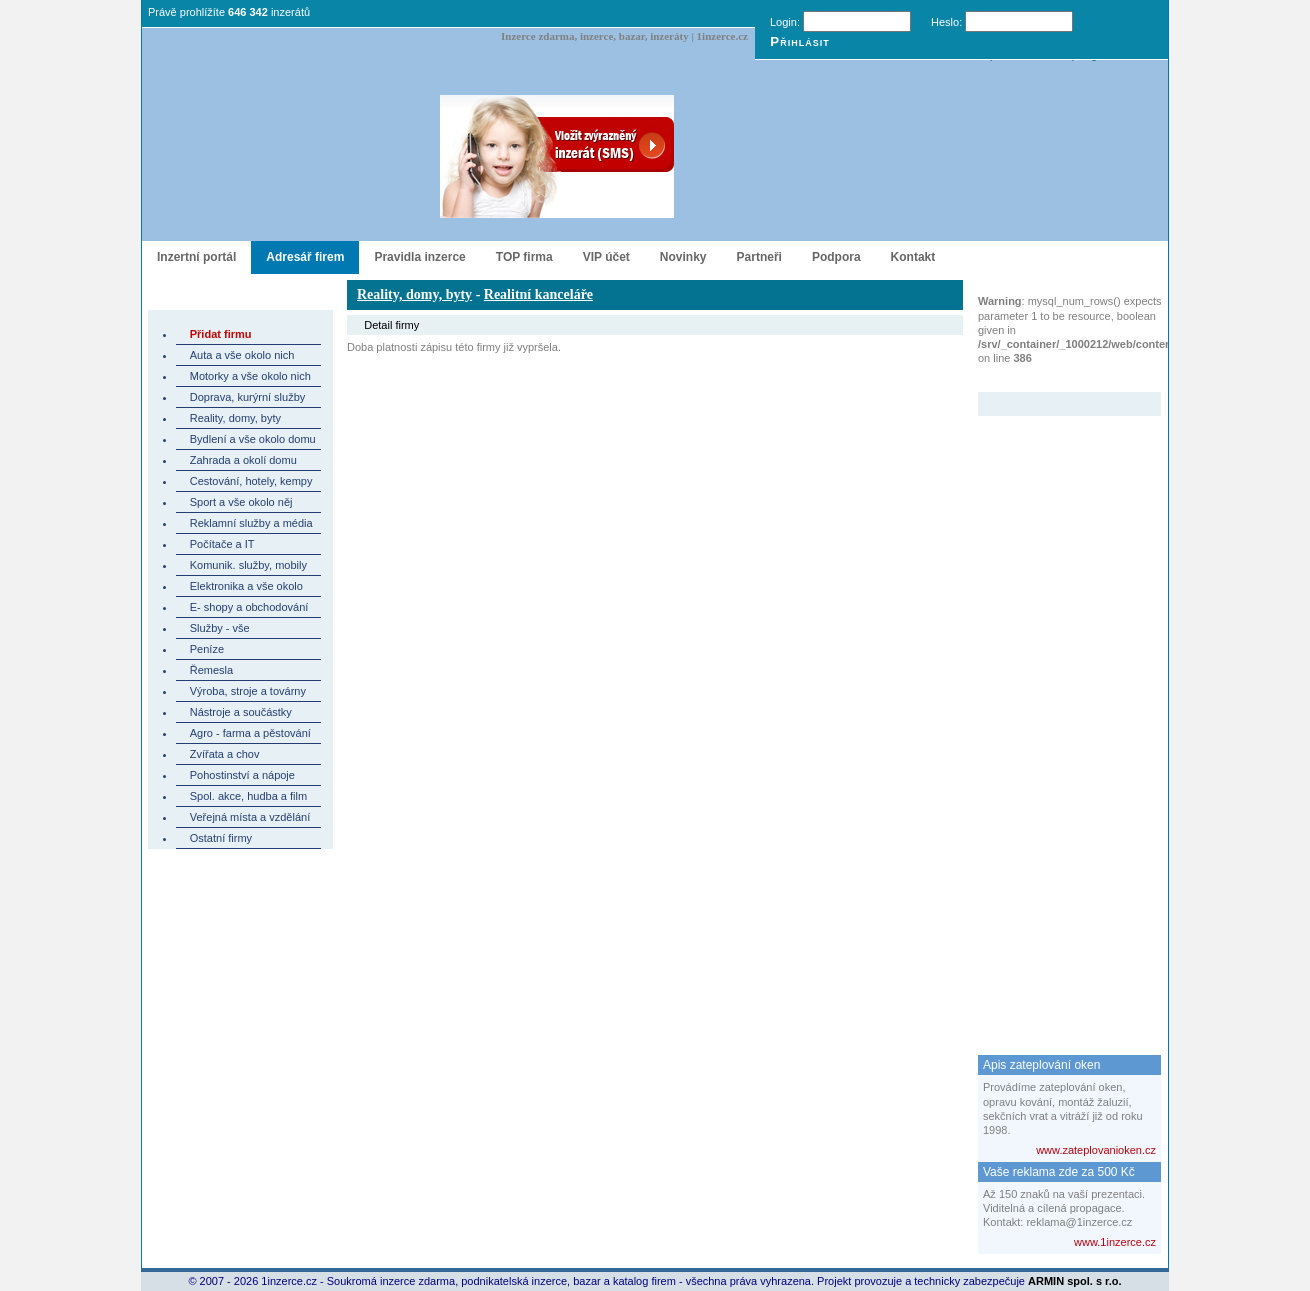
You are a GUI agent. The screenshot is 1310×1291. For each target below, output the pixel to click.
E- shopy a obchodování (249, 607)
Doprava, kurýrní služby (248, 397)
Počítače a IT (222, 544)
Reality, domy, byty (235, 418)
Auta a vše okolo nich (242, 355)
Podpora (836, 257)
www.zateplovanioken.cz (1096, 1150)
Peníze (207, 649)
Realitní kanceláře (538, 294)
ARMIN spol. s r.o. (1075, 1281)
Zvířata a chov (225, 754)
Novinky (683, 257)
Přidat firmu (221, 334)
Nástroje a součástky (241, 712)
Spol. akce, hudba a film (248, 796)
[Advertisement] (1058, 716)
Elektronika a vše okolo (246, 586)
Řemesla (211, 670)
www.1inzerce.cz (1115, 1242)
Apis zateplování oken (1041, 1065)
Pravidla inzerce (419, 257)
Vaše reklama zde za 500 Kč (1059, 1172)
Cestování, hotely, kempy (251, 481)
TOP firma (524, 257)
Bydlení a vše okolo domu (253, 439)
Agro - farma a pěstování (250, 733)
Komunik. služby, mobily (248, 565)
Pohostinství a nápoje (242, 775)
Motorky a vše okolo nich (250, 376)
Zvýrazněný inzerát (1054, 379)
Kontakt (913, 257)
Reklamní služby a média (251, 523)
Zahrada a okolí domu (243, 460)
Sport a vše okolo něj (241, 502)
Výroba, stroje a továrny (248, 691)
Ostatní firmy (221, 838)
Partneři (759, 257)
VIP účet (606, 257)
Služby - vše (220, 628)
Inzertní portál (196, 257)
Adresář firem (305, 257)
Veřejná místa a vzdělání (250, 817)
